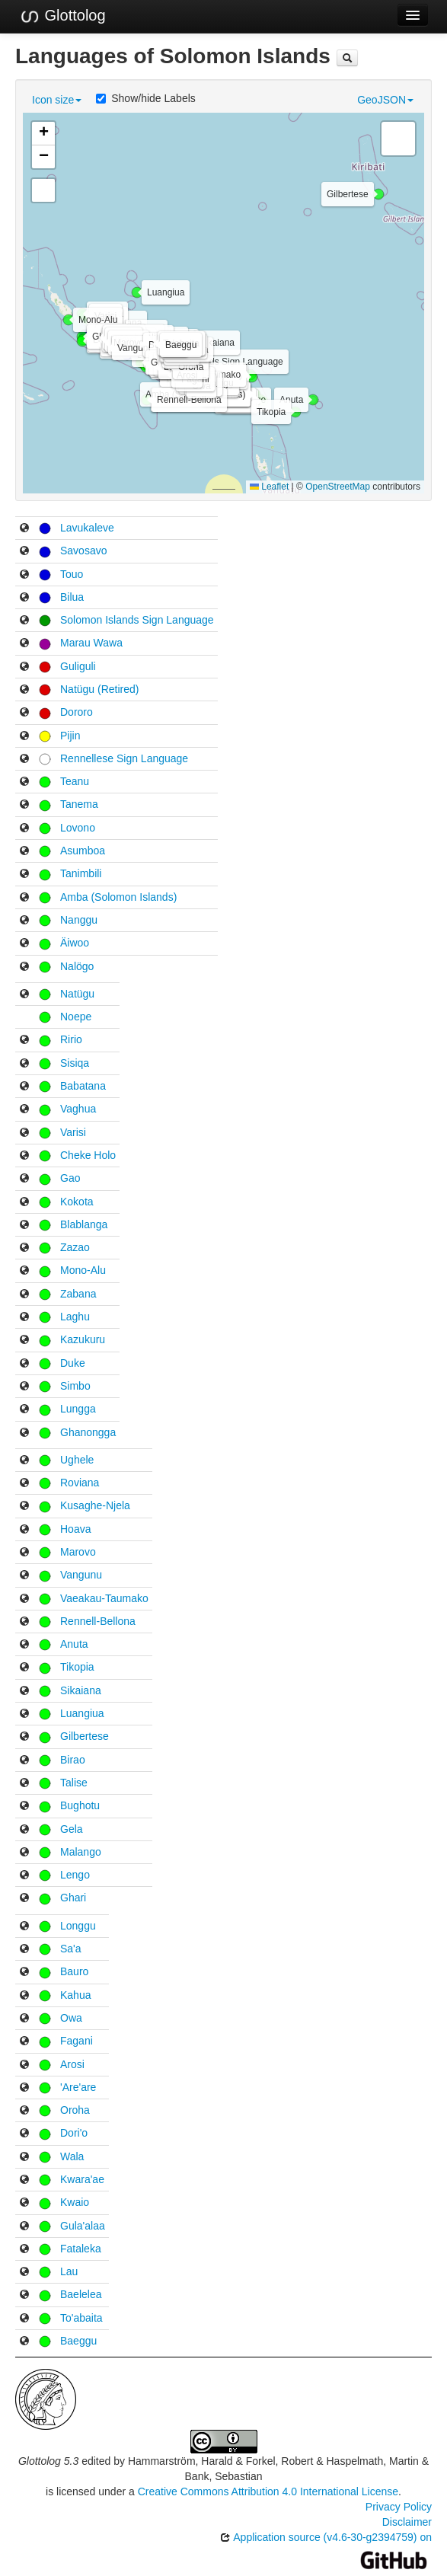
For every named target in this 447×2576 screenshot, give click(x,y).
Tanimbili (80, 873)
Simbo (75, 1386)
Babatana (83, 1086)
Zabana (78, 1294)
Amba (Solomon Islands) (118, 897)
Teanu (74, 781)
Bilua (72, 597)
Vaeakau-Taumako (104, 1598)
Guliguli (78, 666)
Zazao (75, 1247)
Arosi (72, 2064)
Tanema (79, 804)
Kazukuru (82, 1339)
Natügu (77, 994)
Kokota (77, 1201)
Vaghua (78, 1109)
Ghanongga (88, 1432)
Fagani (76, 2041)
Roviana (79, 1482)
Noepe (75, 1016)
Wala (72, 2156)
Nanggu (78, 920)
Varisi (73, 1132)
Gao (70, 1178)
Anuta (74, 1644)
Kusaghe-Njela (95, 1505)
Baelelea (81, 2294)
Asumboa (82, 850)
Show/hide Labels (146, 98)
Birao (72, 1760)
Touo (71, 574)
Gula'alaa (82, 2226)
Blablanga (83, 1224)
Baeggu (78, 2341)
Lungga (78, 1409)
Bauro (74, 1971)
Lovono (77, 828)
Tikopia (77, 1667)
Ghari (73, 1897)
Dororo (76, 712)
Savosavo (83, 550)
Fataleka (80, 2248)
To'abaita (81, 2318)
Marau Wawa (91, 643)
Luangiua (82, 1713)
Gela (71, 1829)
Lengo (75, 1875)
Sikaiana (80, 1690)
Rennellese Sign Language (124, 758)
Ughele (77, 1460)
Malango (80, 1852)
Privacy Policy (399, 2507)
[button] (127, 354)
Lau (69, 2271)
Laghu (75, 1316)
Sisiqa (74, 1063)
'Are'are (78, 2087)
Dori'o (74, 2133)
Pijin (70, 735)
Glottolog (62, 16)
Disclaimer (407, 2522)
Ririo (71, 1039)
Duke (72, 1363)
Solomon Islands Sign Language (137, 620)
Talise (74, 1782)
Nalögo (77, 966)
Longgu (78, 1926)
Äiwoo (74, 943)
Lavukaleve (87, 528)
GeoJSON (385, 100)
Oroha (75, 2110)
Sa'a (70, 1948)
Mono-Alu (83, 1270)
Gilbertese (84, 1736)
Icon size (56, 100)
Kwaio (74, 2202)
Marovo (78, 1552)
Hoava (75, 1529)
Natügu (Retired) (99, 689)
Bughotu (80, 1805)
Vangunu (81, 1575)
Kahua (75, 1995)
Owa (71, 2018)
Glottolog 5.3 (48, 2461)
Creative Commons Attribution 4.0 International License (268, 2491)
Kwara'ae (82, 2179)
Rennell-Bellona (98, 1621)
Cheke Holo (88, 1155)
